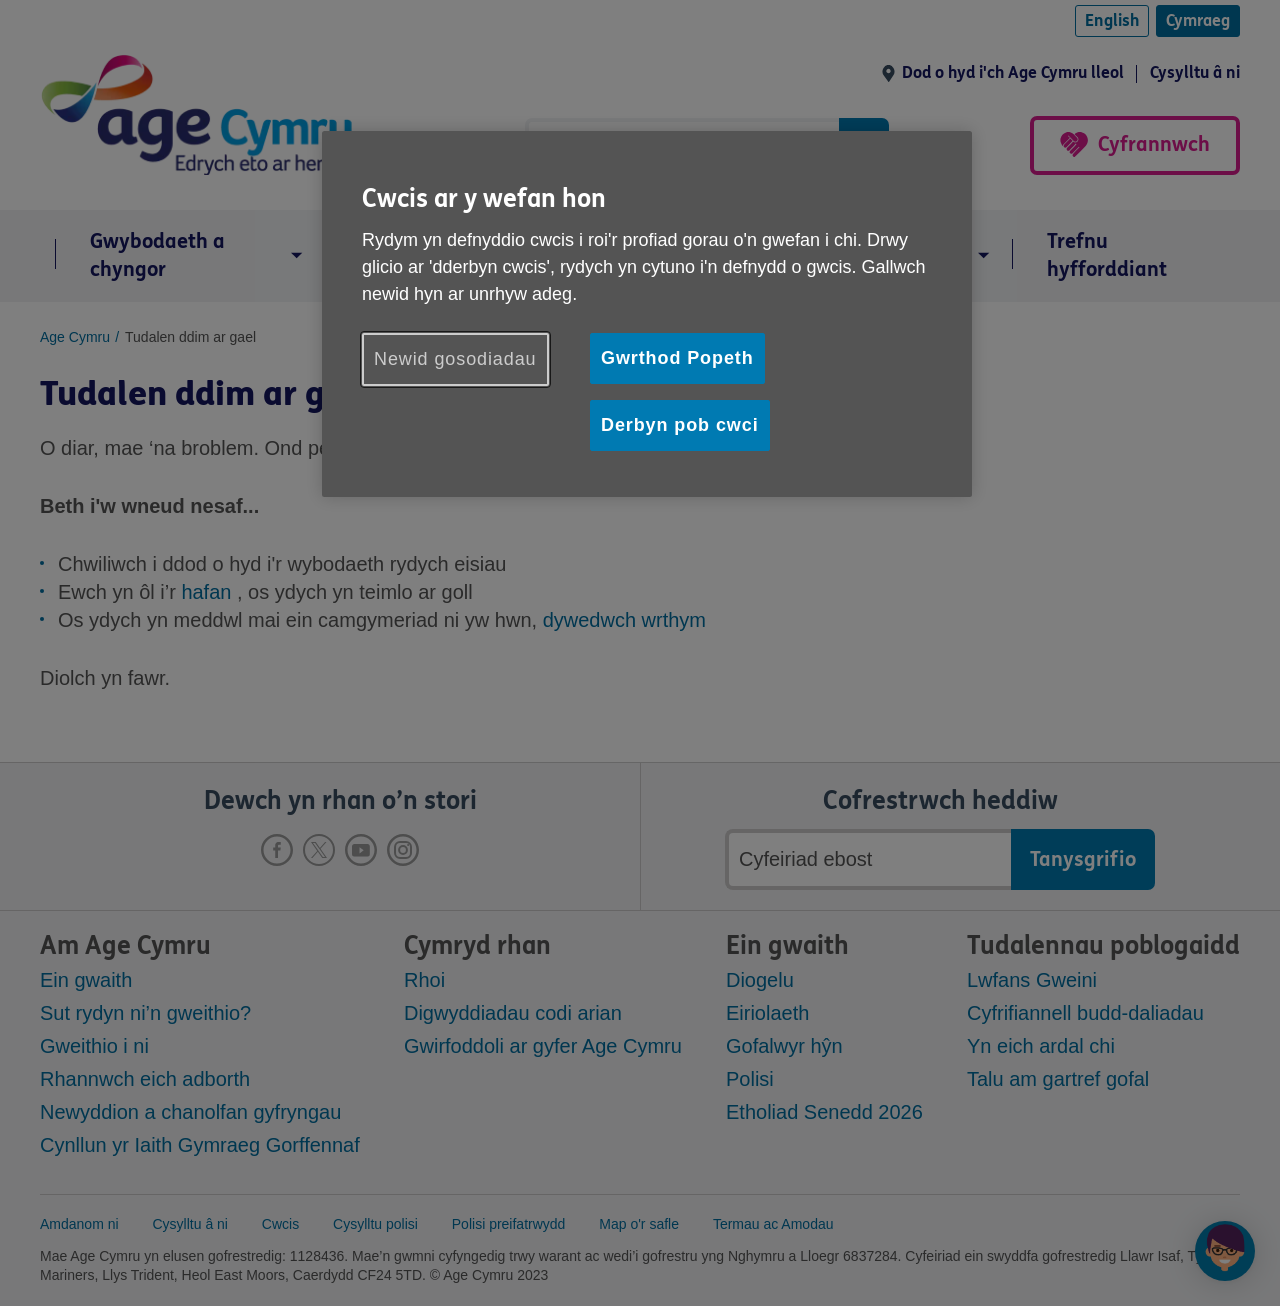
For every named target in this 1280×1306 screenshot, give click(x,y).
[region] (647, 314)
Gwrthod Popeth (677, 358)
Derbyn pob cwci (680, 425)
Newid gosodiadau (455, 359)
